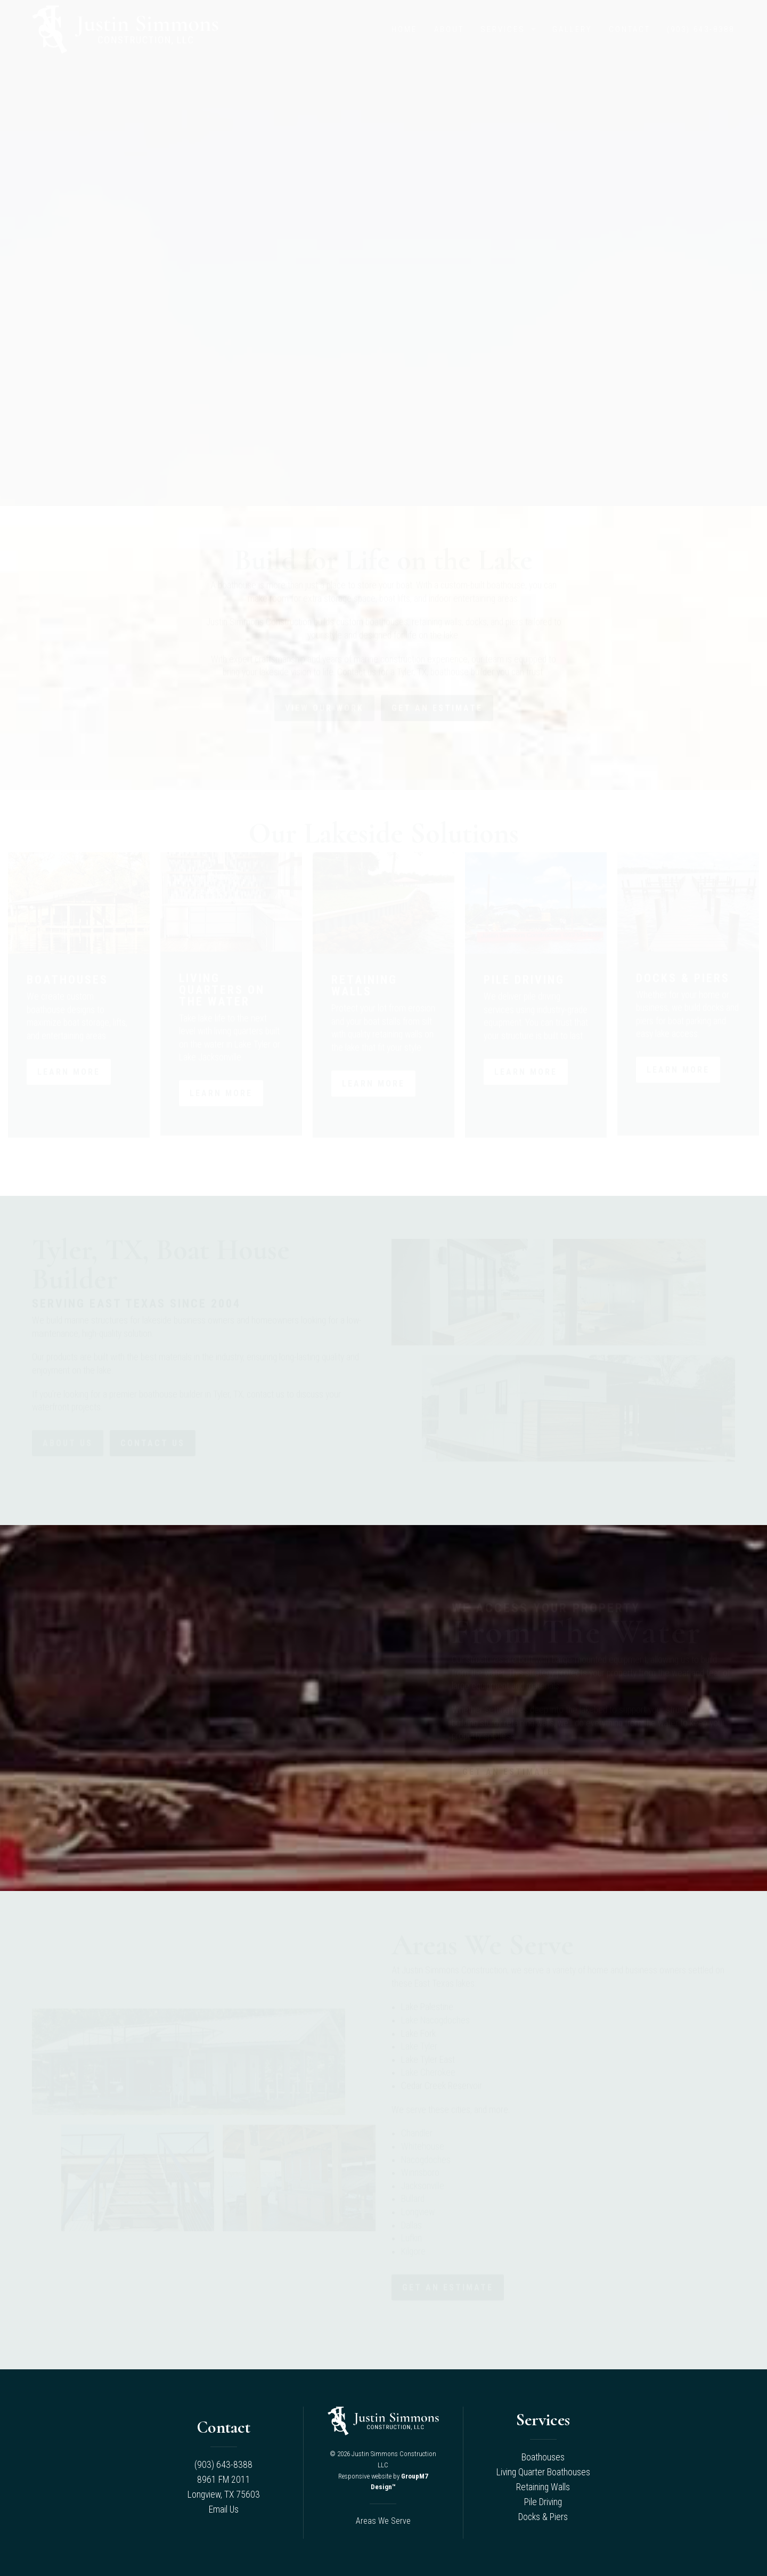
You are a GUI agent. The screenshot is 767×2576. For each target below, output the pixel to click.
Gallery (572, 29)
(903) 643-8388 (701, 29)
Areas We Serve (383, 2521)
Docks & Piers (543, 2517)
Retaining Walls (543, 2487)
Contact (629, 29)
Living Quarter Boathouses (543, 2472)
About (449, 29)
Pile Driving (543, 2502)
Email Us (224, 2509)
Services (502, 29)
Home (404, 29)
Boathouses (543, 2457)
